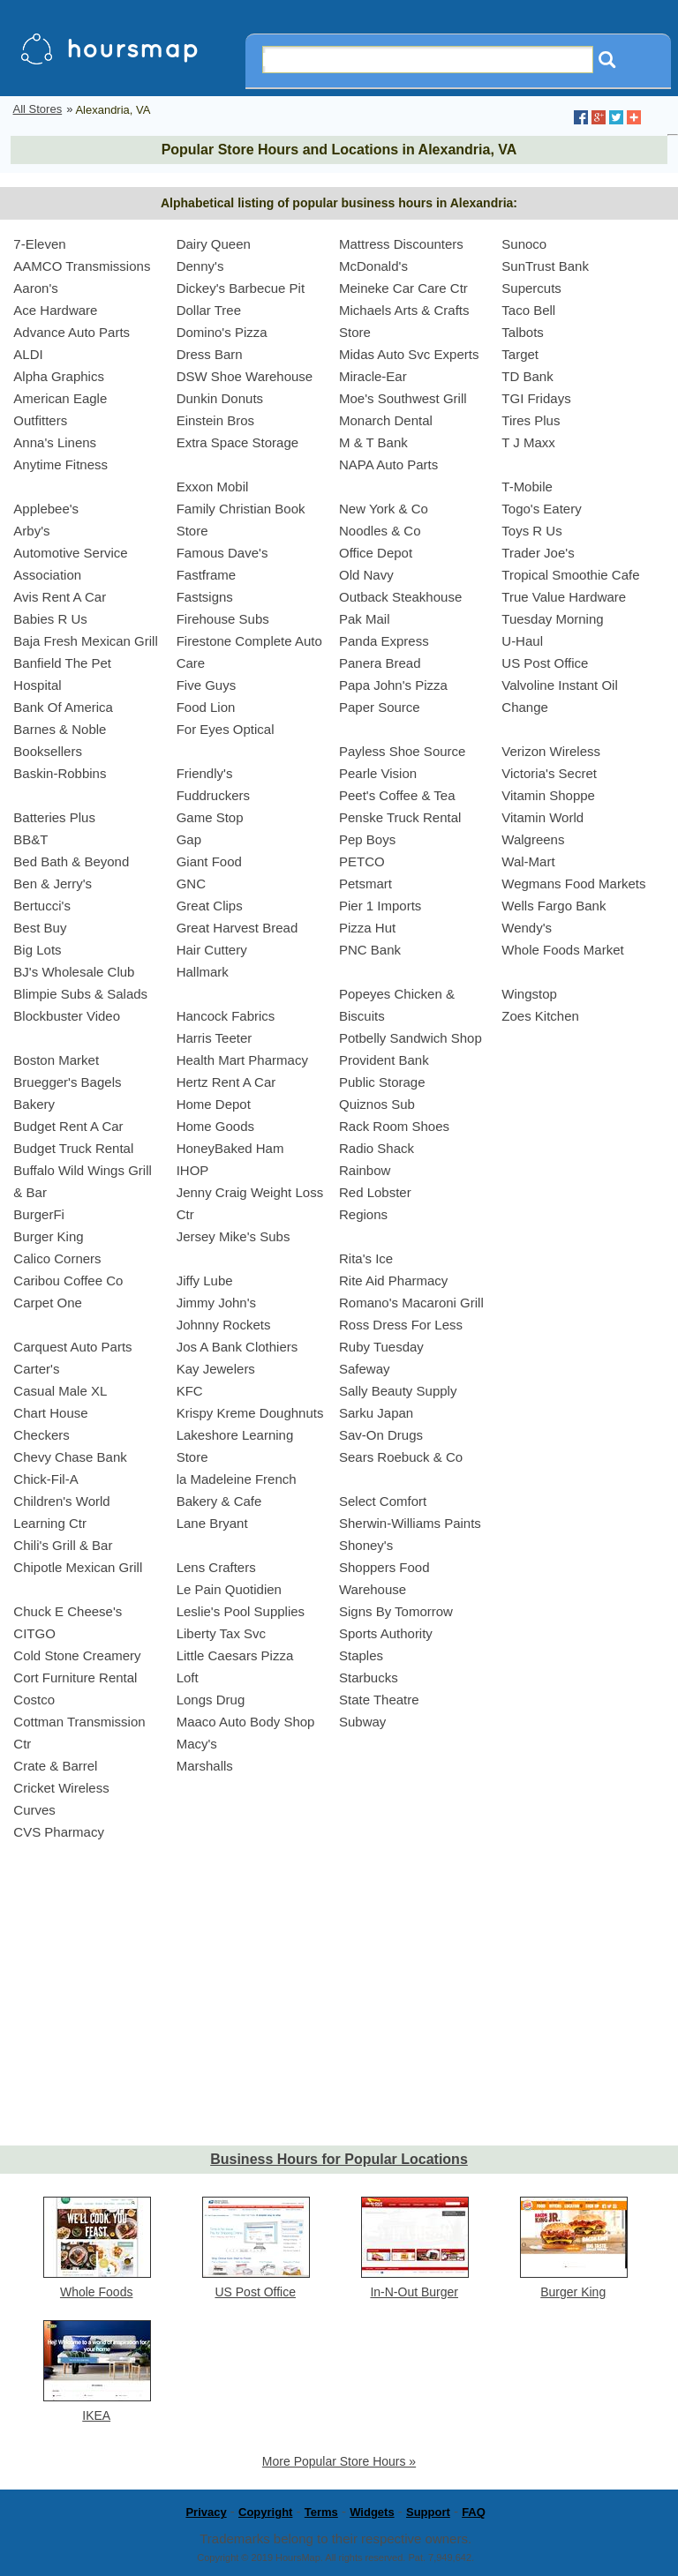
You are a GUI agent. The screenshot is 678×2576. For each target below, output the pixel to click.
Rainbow (364, 1170)
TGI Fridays (535, 398)
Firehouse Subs (223, 618)
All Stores (38, 109)
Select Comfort (382, 1501)
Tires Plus (530, 420)
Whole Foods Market (562, 949)
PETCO (362, 861)
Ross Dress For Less (401, 1324)
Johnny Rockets (224, 1324)
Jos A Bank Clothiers (237, 1346)
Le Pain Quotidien (229, 1589)
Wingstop (529, 993)
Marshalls (205, 1765)
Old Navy (366, 574)
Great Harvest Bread (237, 927)
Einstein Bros (215, 420)
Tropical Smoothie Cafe (570, 574)
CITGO (34, 1633)
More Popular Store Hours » (339, 2461)
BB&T (30, 839)
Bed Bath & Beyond (71, 861)
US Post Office (544, 662)
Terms (321, 2512)
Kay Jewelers (216, 1368)
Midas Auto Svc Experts (408, 354)
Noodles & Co (380, 530)
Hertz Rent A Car (226, 1082)
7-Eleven (39, 243)
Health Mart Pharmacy (242, 1059)
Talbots (522, 332)
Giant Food (209, 861)
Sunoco (523, 243)
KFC (190, 1390)
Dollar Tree (209, 310)
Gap (189, 839)
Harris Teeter (214, 1037)
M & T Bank (373, 442)
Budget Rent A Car (68, 1126)
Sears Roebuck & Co (401, 1456)
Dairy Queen (214, 243)
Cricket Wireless (61, 1787)
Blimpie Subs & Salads (80, 993)
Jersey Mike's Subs (233, 1236)
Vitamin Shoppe (548, 795)
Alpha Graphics (58, 376)
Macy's (197, 1743)
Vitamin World (542, 817)
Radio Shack (376, 1148)
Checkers (41, 1434)
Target (520, 354)
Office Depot (375, 552)
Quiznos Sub (377, 1104)
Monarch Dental (386, 420)
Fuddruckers (213, 795)
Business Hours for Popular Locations (339, 2159)
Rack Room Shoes (394, 1126)
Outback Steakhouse (400, 596)
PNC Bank (370, 949)
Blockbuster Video (66, 1015)
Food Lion (206, 707)
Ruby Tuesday (381, 1346)
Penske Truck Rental (400, 817)
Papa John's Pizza (393, 685)
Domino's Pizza (222, 332)
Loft (188, 1677)
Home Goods (215, 1126)
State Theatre (379, 1699)
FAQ (474, 2512)
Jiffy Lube (205, 1280)
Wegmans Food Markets (573, 883)
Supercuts (531, 288)
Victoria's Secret (549, 773)
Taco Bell (528, 310)
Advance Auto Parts (71, 332)
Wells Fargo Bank (553, 905)
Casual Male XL (60, 1390)
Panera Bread (380, 662)
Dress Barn (210, 354)
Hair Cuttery (212, 949)
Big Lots (37, 949)
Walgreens (532, 839)
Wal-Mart (527, 861)
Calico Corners (57, 1258)
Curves (34, 1809)
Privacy (205, 2512)
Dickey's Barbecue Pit (241, 288)
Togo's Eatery (541, 508)
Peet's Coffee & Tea (397, 795)
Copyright (265, 2512)
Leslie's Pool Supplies (241, 1611)
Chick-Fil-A (45, 1478)
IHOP (193, 1170)
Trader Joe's (537, 552)
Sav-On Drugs (381, 1434)
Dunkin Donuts (220, 398)
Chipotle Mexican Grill (77, 1567)
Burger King (48, 1236)
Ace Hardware (55, 310)
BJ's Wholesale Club (73, 971)
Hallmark (203, 971)
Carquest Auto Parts (72, 1346)
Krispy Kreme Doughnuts (250, 1412)
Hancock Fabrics (226, 1015)
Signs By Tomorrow (396, 1611)
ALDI (27, 354)
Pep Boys (367, 839)
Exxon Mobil (213, 486)
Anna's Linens (54, 442)
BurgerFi (38, 1214)
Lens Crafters (216, 1567)
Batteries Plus (54, 817)
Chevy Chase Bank (69, 1456)
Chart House (50, 1412)
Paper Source (379, 707)
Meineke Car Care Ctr (403, 288)
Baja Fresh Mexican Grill (85, 640)
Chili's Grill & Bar (62, 1545)
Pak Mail (364, 618)
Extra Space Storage (237, 442)
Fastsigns (205, 596)
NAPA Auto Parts (388, 464)
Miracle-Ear (373, 376)
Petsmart (365, 883)
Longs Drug (211, 1699)
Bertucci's (42, 905)
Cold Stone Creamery (76, 1655)
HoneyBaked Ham (230, 1148)
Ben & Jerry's (52, 883)
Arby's (31, 530)
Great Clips (210, 905)
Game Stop (210, 817)
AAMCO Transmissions (81, 265)
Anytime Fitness (60, 464)
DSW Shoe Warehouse (245, 376)
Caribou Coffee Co (68, 1280)
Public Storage (382, 1082)
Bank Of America (63, 707)
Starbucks (368, 1677)
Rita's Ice (366, 1258)
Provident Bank (384, 1059)
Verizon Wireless (550, 751)
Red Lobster (375, 1192)
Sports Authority (386, 1633)
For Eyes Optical (226, 729)
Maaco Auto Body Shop (246, 1721)
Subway (362, 1721)
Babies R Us (50, 618)
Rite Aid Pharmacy (393, 1280)
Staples (361, 1655)
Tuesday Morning (552, 618)
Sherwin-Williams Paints (410, 1523)
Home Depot (214, 1104)
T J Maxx (528, 442)
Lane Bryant (212, 1523)
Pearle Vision (378, 773)
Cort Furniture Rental (75, 1677)
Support (428, 2512)
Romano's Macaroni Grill (411, 1302)
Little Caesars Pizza (235, 1655)
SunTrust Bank (545, 265)
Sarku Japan (376, 1412)
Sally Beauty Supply (397, 1390)
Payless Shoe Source (402, 751)
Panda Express (384, 640)
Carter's (36, 1368)
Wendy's (526, 927)
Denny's (200, 265)
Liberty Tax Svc (221, 1633)
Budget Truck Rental (73, 1148)
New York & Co (383, 508)
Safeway (364, 1368)
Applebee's (46, 508)
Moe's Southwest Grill (403, 398)
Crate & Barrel (55, 1765)
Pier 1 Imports (380, 905)
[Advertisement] (339, 2008)
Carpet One (47, 1302)
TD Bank (527, 376)
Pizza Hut (367, 927)
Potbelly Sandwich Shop (410, 1037)
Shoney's (366, 1545)
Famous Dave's (222, 552)
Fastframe (207, 574)
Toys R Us (531, 530)
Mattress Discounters (401, 243)
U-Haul (522, 640)
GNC (191, 883)
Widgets (372, 2512)
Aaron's (35, 288)
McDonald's (373, 265)
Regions (363, 1214)
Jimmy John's (216, 1302)
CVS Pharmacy (58, 1831)
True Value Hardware (563, 596)
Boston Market (56, 1059)
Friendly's (205, 773)
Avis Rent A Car (59, 596)
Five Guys (207, 685)
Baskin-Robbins (59, 773)
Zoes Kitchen (540, 1015)
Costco (34, 1699)
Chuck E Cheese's (67, 1611)
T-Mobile (527, 486)
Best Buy (39, 927)
